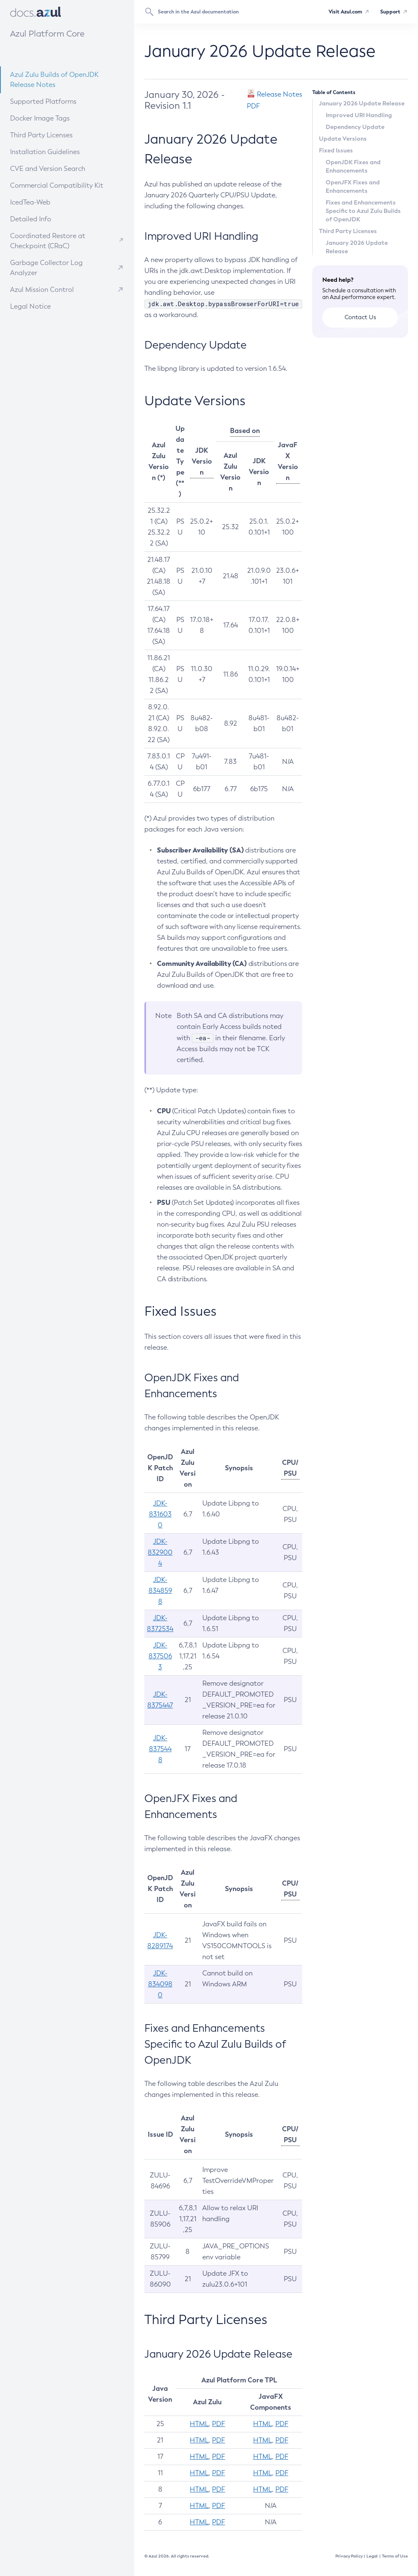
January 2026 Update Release (362, 103)
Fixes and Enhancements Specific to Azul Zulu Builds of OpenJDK (363, 211)
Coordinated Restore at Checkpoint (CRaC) (47, 241)
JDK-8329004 (160, 1552)
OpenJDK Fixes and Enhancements (353, 166)
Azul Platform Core (47, 34)
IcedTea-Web (51, 201)
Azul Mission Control (42, 290)
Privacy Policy (349, 2556)
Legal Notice (30, 306)
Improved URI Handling (359, 115)
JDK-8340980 (160, 1984)
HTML (199, 2424)
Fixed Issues (336, 150)
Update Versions (343, 138)
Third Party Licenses (41, 135)
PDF (218, 2424)
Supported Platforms (43, 101)
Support (390, 11)
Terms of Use (395, 2556)
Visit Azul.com (345, 11)
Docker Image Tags (40, 118)
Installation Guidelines (58, 151)
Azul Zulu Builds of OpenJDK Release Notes (54, 80)
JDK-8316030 (160, 1514)
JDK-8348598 (160, 1590)
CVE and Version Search (60, 168)
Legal (372, 2556)
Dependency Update (355, 127)
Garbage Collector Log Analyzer (46, 268)
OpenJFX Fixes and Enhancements (353, 186)
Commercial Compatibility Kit (64, 185)
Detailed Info (51, 218)
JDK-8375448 (160, 1749)
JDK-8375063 (160, 1656)
